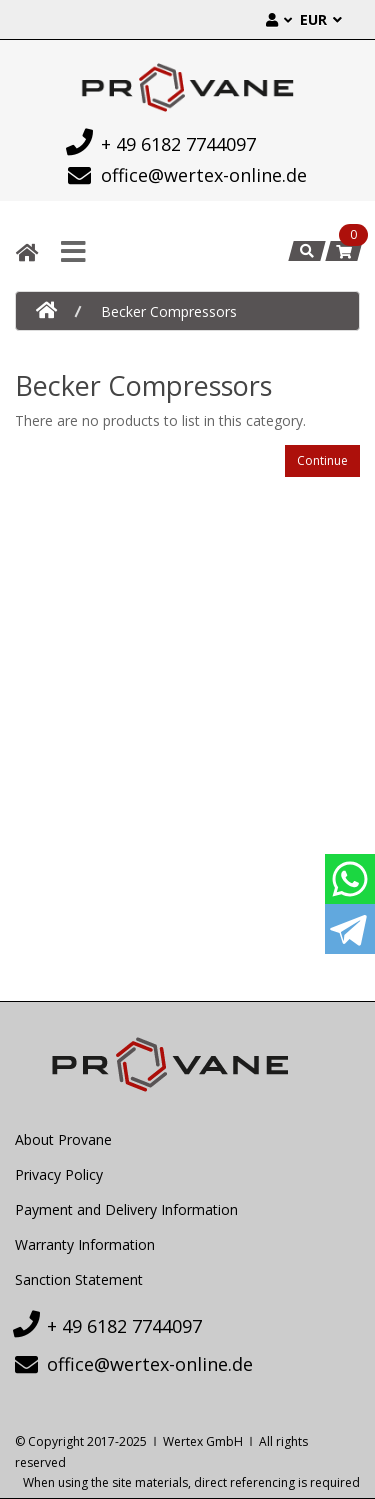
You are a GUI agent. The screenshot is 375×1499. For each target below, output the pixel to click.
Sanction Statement (79, 1279)
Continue (322, 460)
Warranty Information (85, 1244)
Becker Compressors (169, 311)
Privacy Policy (59, 1174)
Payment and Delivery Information (126, 1209)
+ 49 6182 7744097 (162, 143)
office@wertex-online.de (188, 175)
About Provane (63, 1139)
